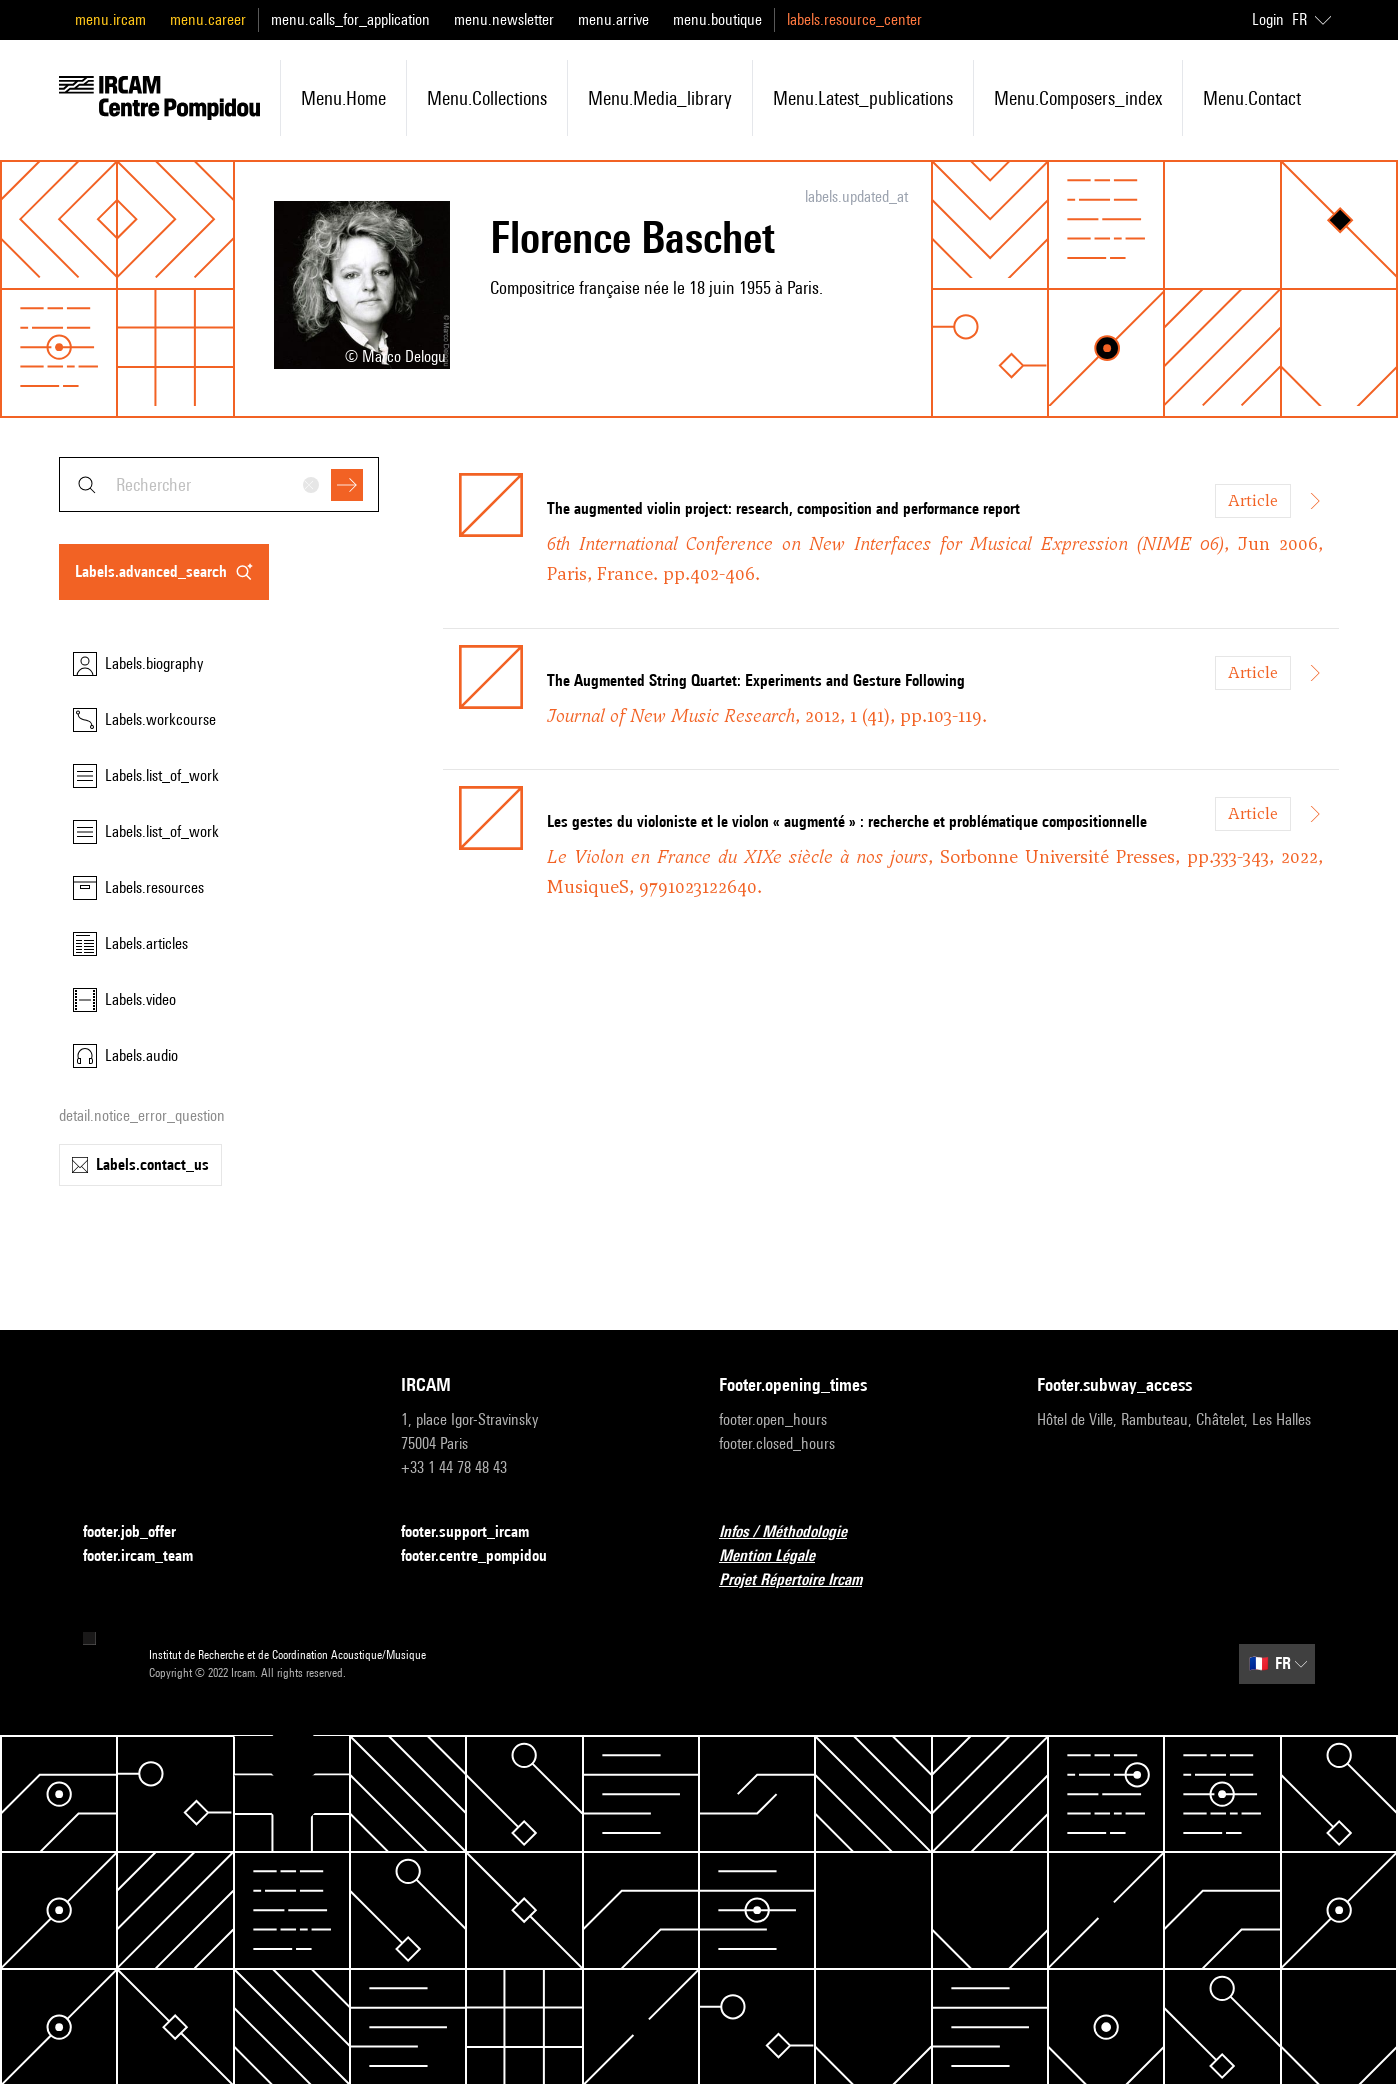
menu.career (208, 19)
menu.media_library (660, 98)
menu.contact (1252, 98)
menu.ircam (110, 19)
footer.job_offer (141, 1532)
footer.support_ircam (477, 1532)
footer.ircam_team (150, 1556)
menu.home (343, 98)
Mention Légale (779, 1556)
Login (1268, 19)
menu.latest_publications (863, 98)
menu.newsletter (504, 19)
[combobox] (219, 484)
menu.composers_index (1078, 98)
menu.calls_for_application (350, 19)
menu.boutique (717, 19)
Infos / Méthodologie (795, 1532)
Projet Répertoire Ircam (802, 1580)
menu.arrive (613, 19)
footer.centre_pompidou (486, 1556)
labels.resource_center (854, 19)
